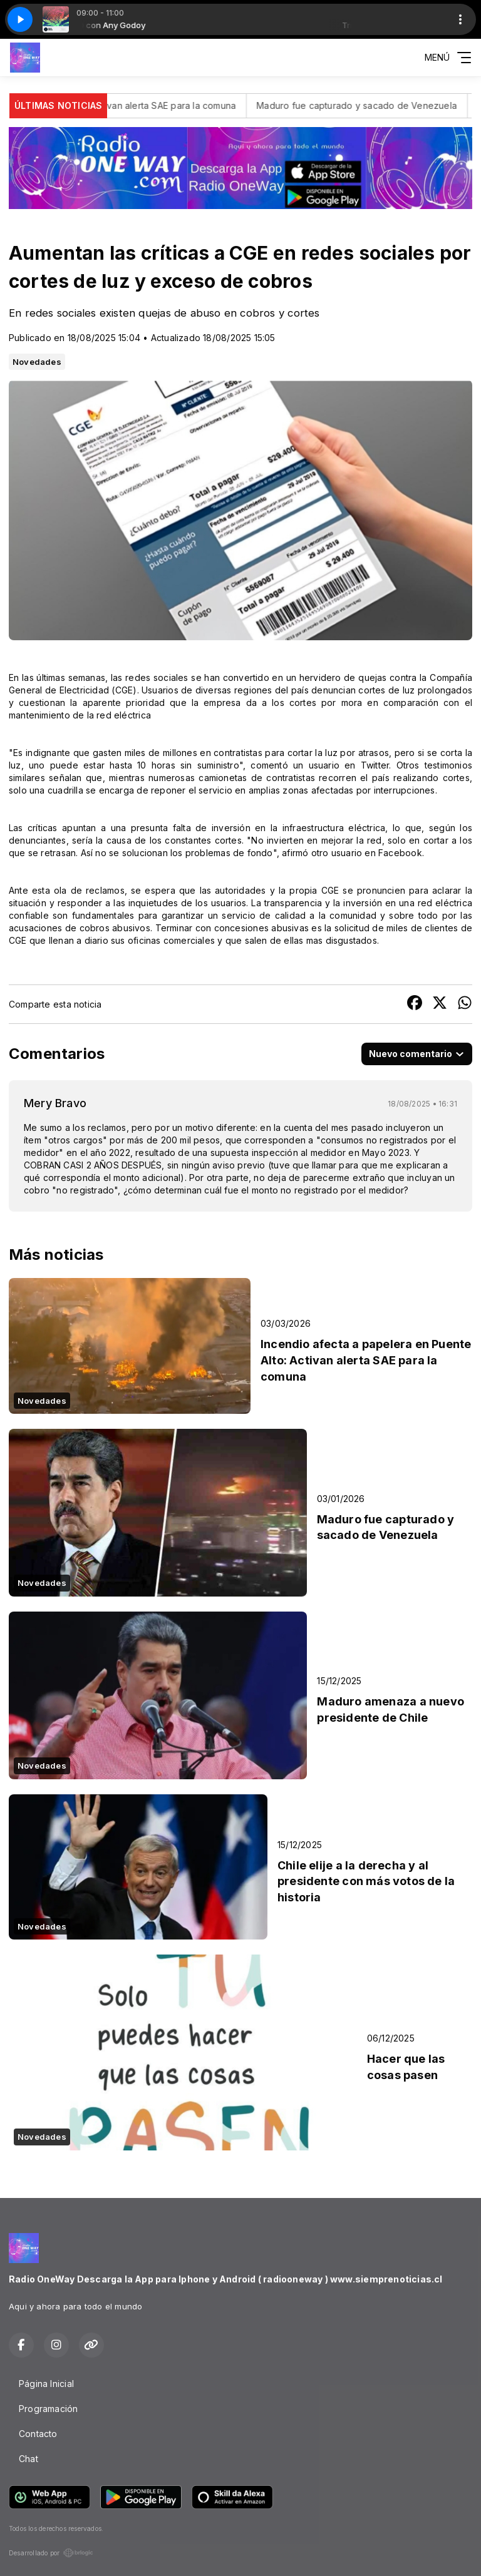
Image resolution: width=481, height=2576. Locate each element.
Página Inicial (46, 2383)
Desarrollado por (51, 2552)
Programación (48, 2408)
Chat (28, 2458)
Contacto (38, 2433)
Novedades (37, 362)
